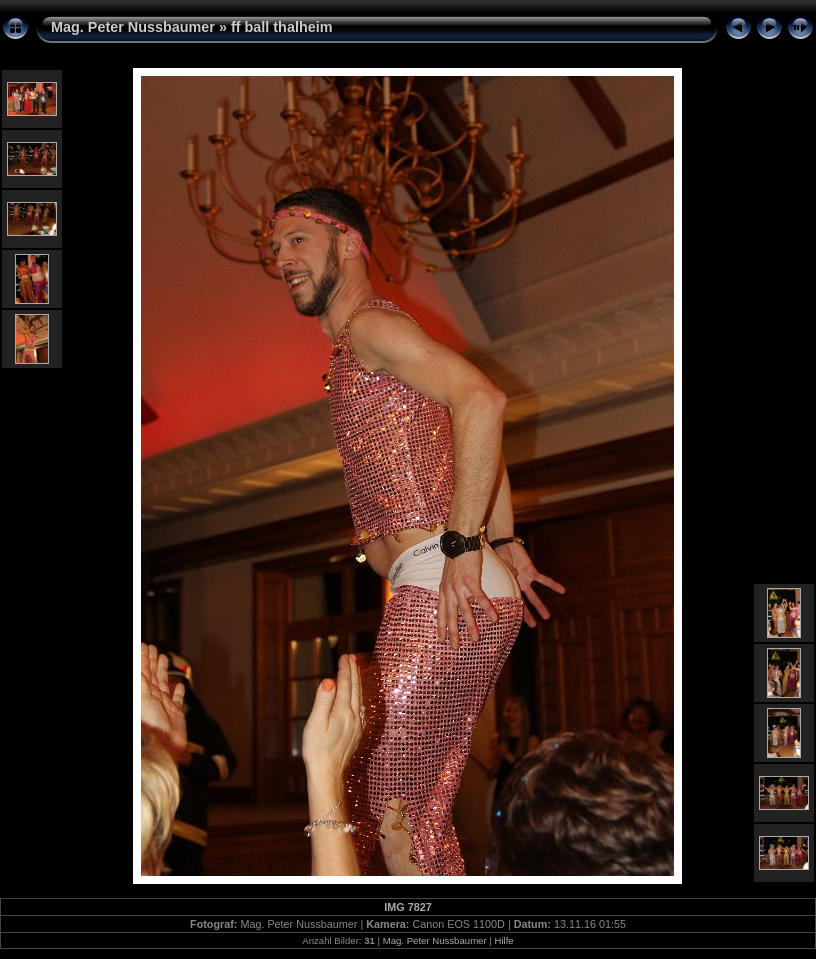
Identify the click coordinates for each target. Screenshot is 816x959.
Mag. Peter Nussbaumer (133, 27)
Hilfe (503, 940)
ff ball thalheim (282, 27)
